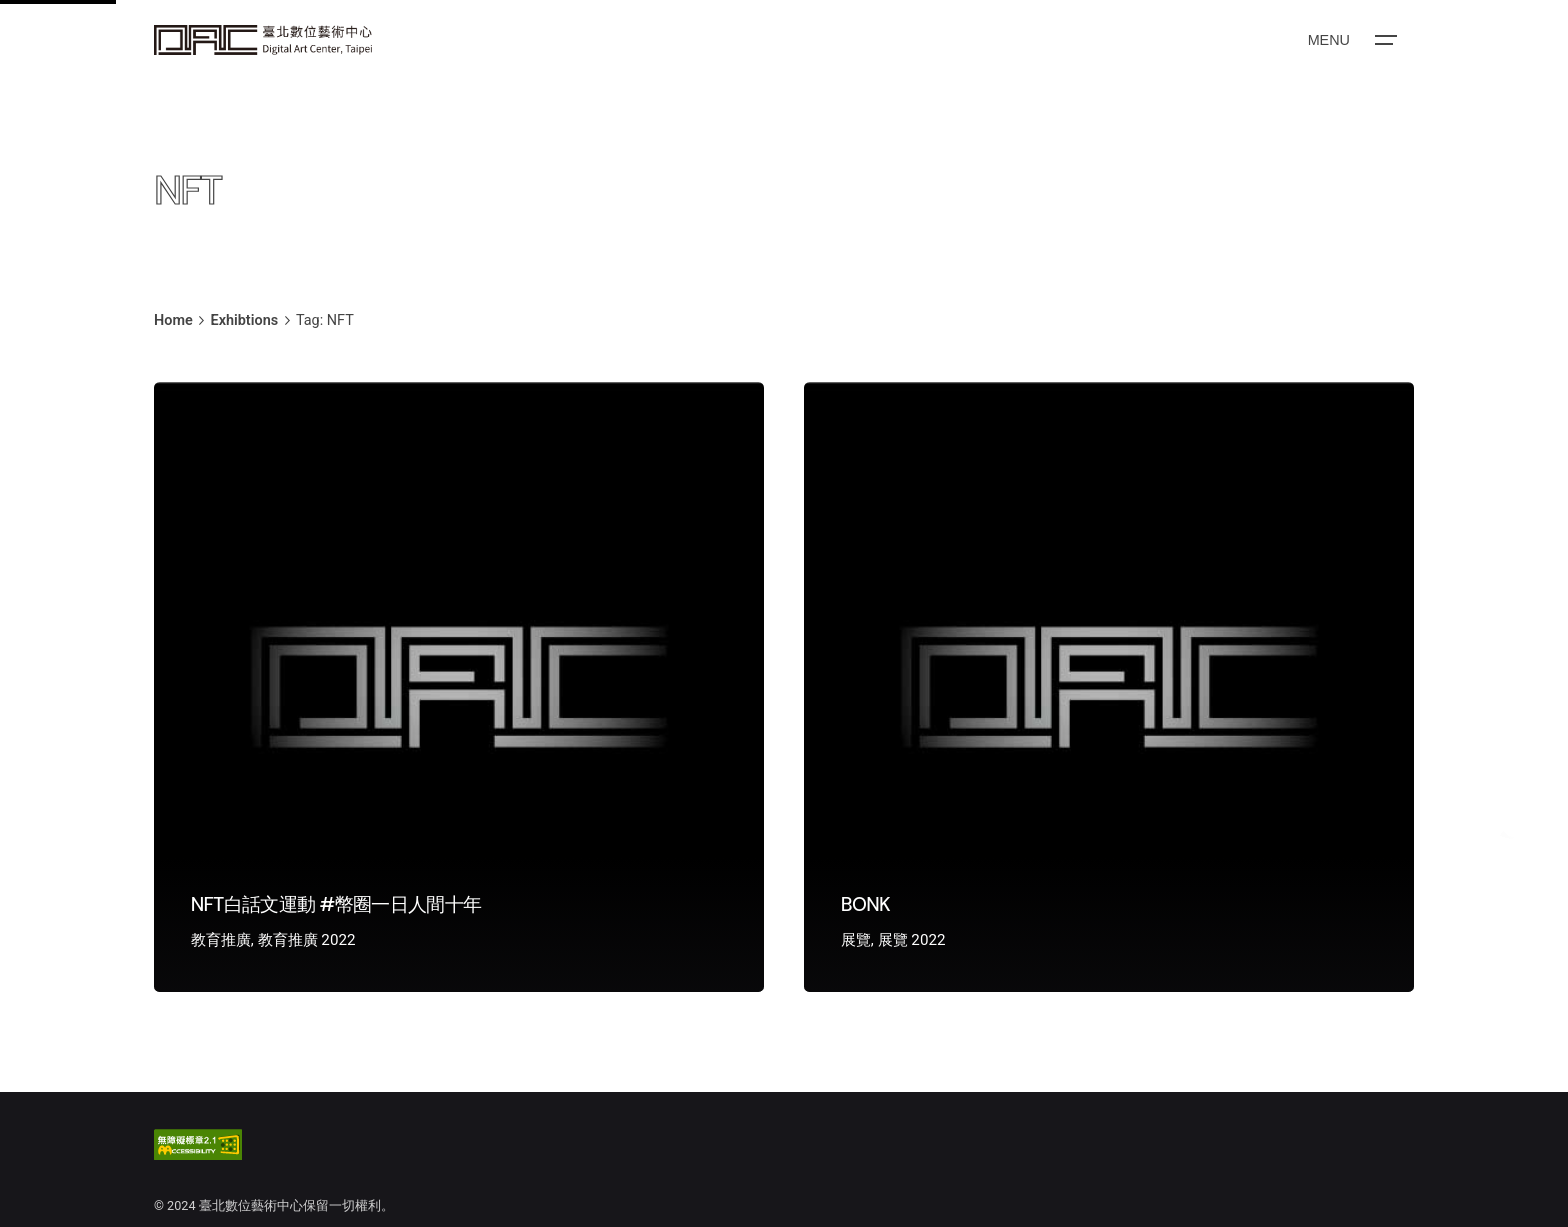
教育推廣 (221, 940)
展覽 (856, 940)
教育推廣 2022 (307, 940)
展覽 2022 (912, 940)
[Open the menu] (1351, 40)
